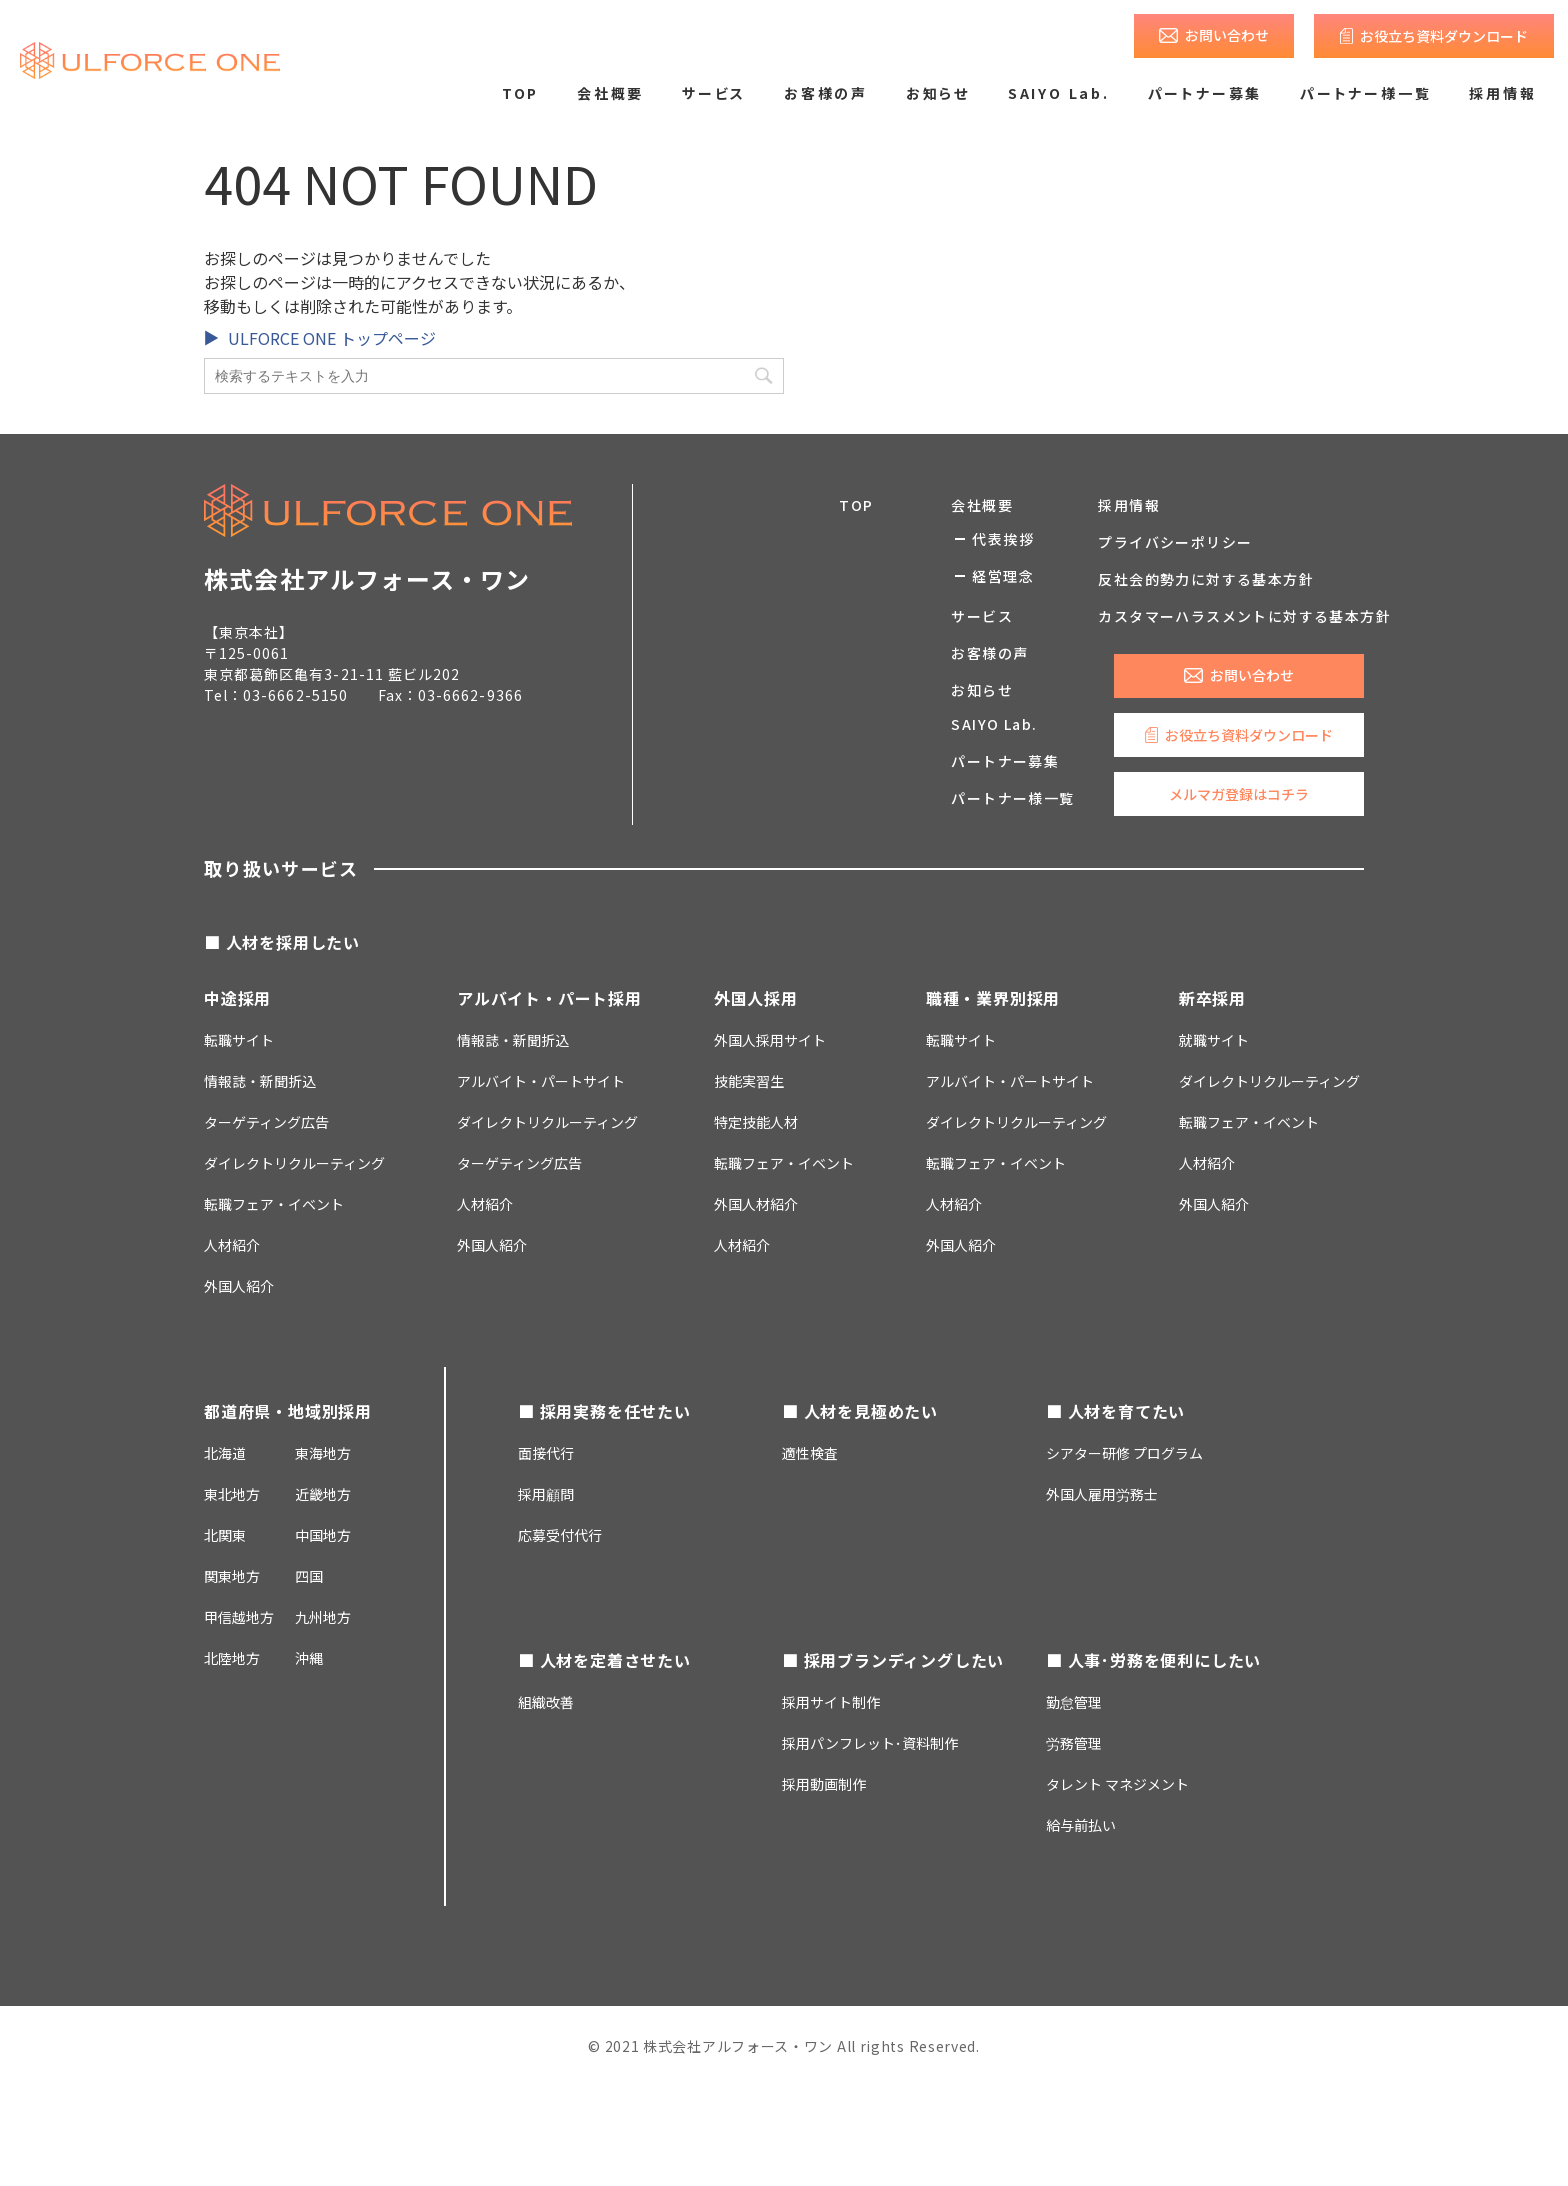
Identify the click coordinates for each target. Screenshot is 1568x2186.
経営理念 (1003, 576)
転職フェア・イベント (274, 1204)
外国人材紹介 (756, 1204)
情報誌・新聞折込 (260, 1081)
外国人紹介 (239, 1286)
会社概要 (610, 93)
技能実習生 (749, 1081)
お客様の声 (826, 93)
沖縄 (309, 1658)
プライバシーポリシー (1175, 542)
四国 (309, 1576)
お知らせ (938, 93)
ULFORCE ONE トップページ (332, 338)
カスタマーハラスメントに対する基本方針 (1244, 616)
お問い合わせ (1227, 35)
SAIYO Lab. (1059, 93)
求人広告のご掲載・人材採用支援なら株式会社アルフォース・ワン (150, 60)
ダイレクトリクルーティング (547, 1122)
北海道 (225, 1453)
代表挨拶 (1003, 539)
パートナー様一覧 (1365, 93)
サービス (714, 93)
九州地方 (323, 1617)
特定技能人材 (756, 1122)
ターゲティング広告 (266, 1122)
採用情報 (1502, 93)
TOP (520, 93)
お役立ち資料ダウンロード (1444, 36)
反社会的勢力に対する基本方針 (1206, 579)
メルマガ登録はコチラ (1239, 794)
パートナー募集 (1205, 93)
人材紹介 (232, 1245)
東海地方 (323, 1453)
